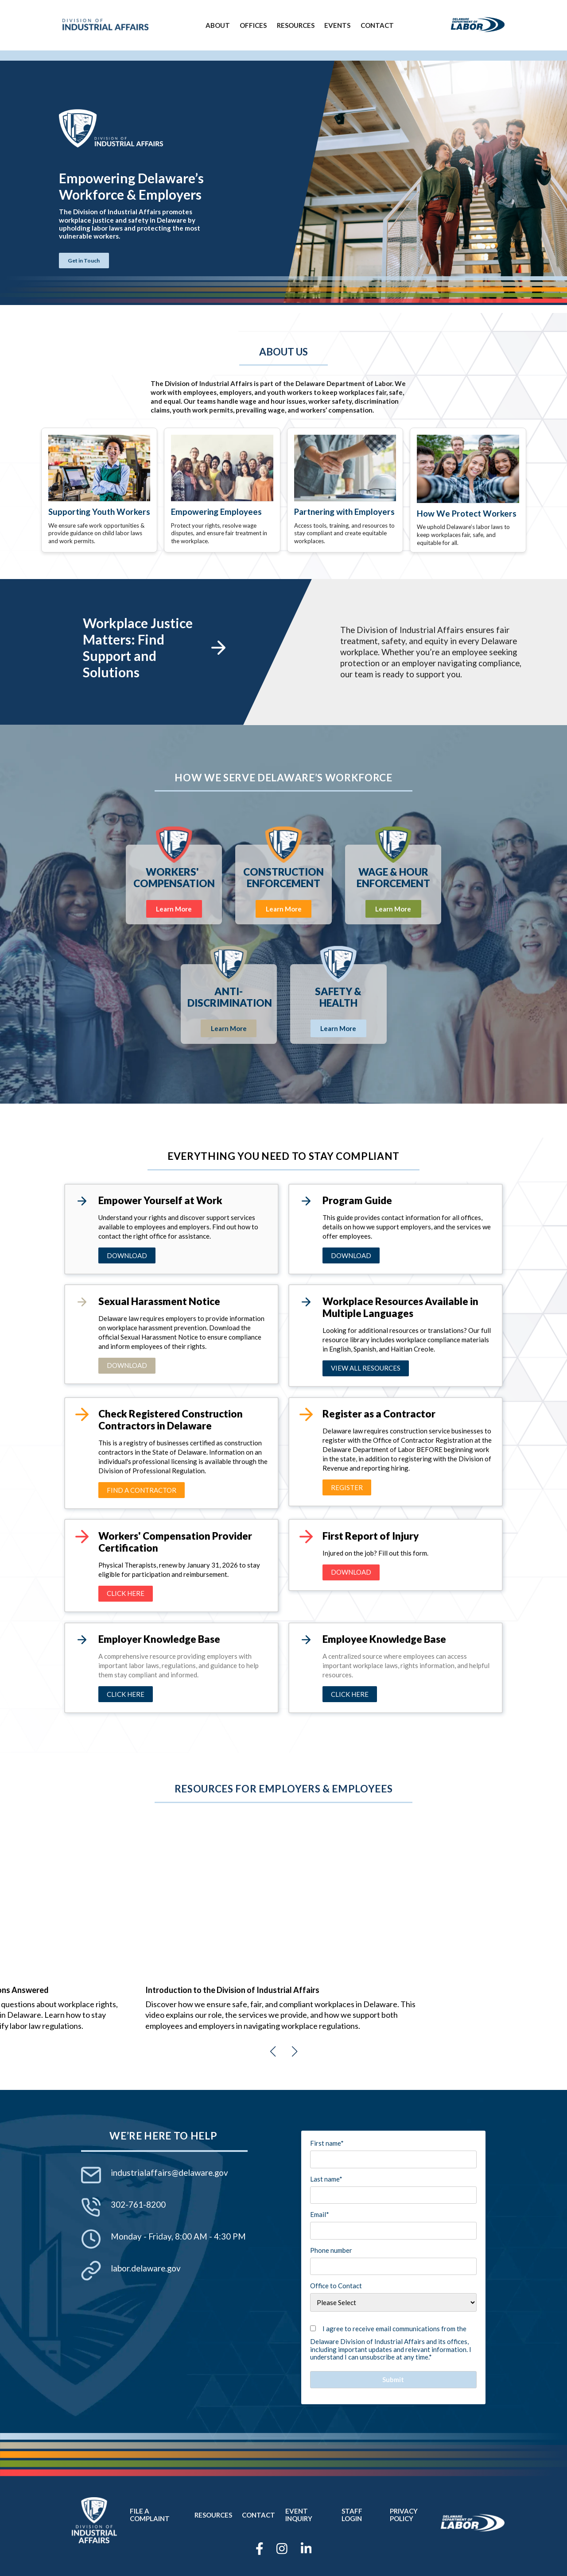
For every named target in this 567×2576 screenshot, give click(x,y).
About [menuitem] (218, 25)
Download (127, 1255)
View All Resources (365, 1368)
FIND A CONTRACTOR (141, 1490)
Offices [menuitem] (253, 25)
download (351, 1255)
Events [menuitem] (337, 25)
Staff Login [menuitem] (352, 2514)
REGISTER (347, 1487)
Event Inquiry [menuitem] (298, 2514)
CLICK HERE (125, 1694)
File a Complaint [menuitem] (150, 2514)
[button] (273, 2051)
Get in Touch (84, 260)
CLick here (125, 1593)
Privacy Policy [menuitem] (404, 2514)
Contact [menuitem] (377, 25)
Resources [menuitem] (296, 25)
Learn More (174, 909)
